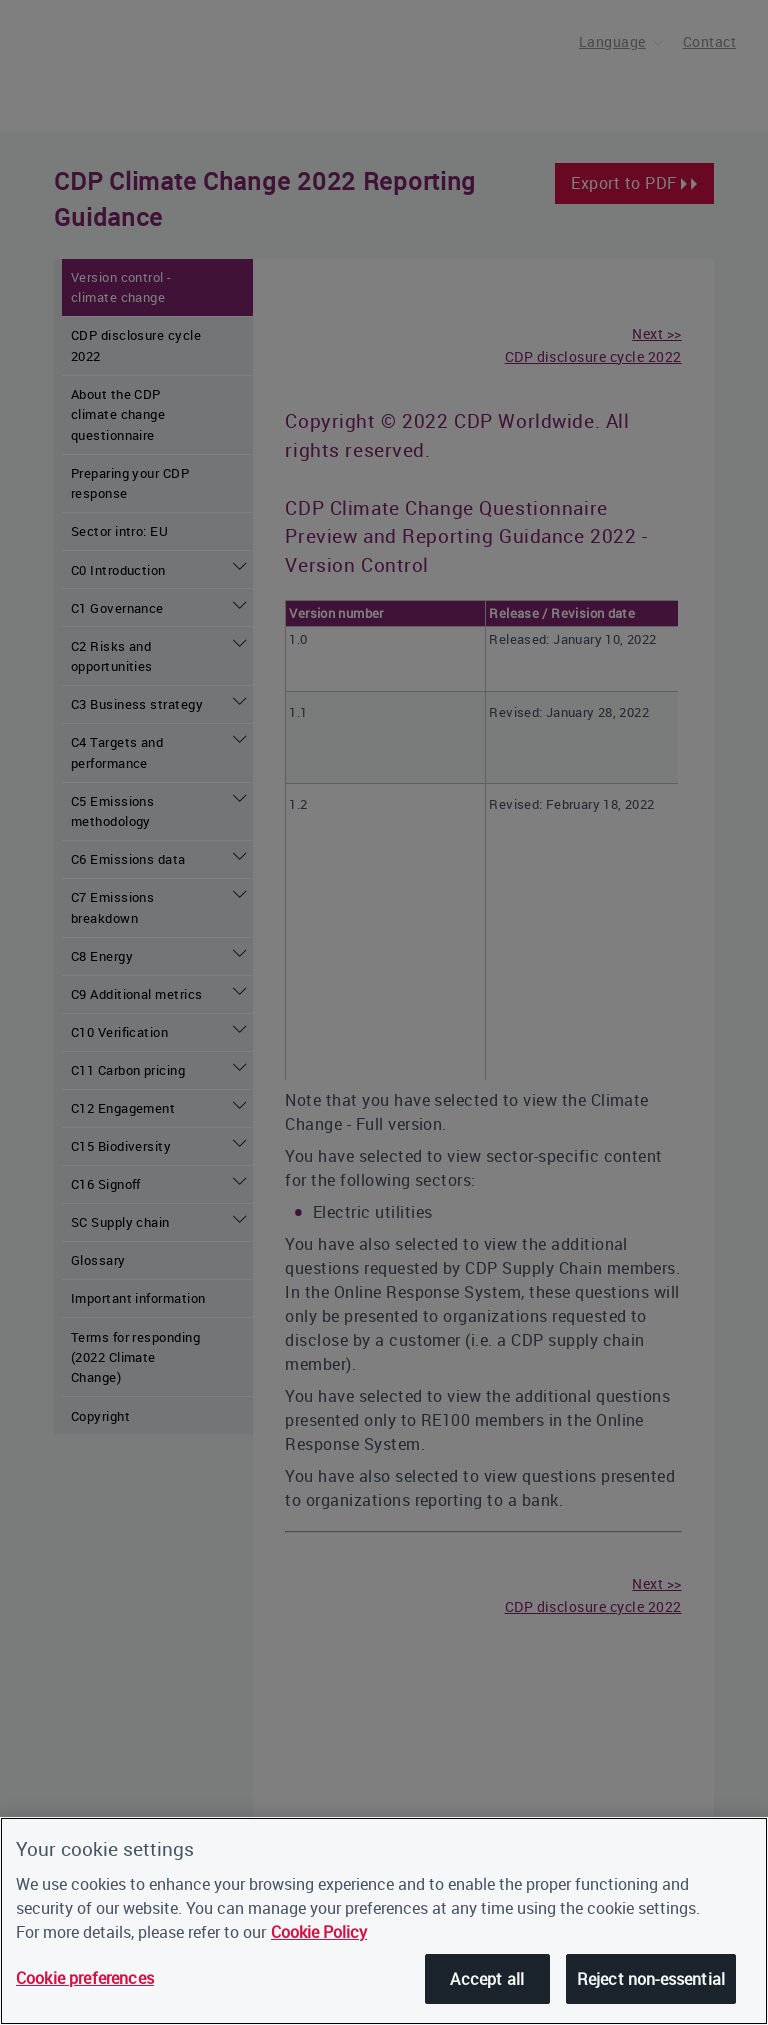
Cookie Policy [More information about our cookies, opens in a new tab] (319, 1932)
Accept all (487, 1979)
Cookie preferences (85, 1978)
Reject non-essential (651, 1979)
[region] (384, 1921)
